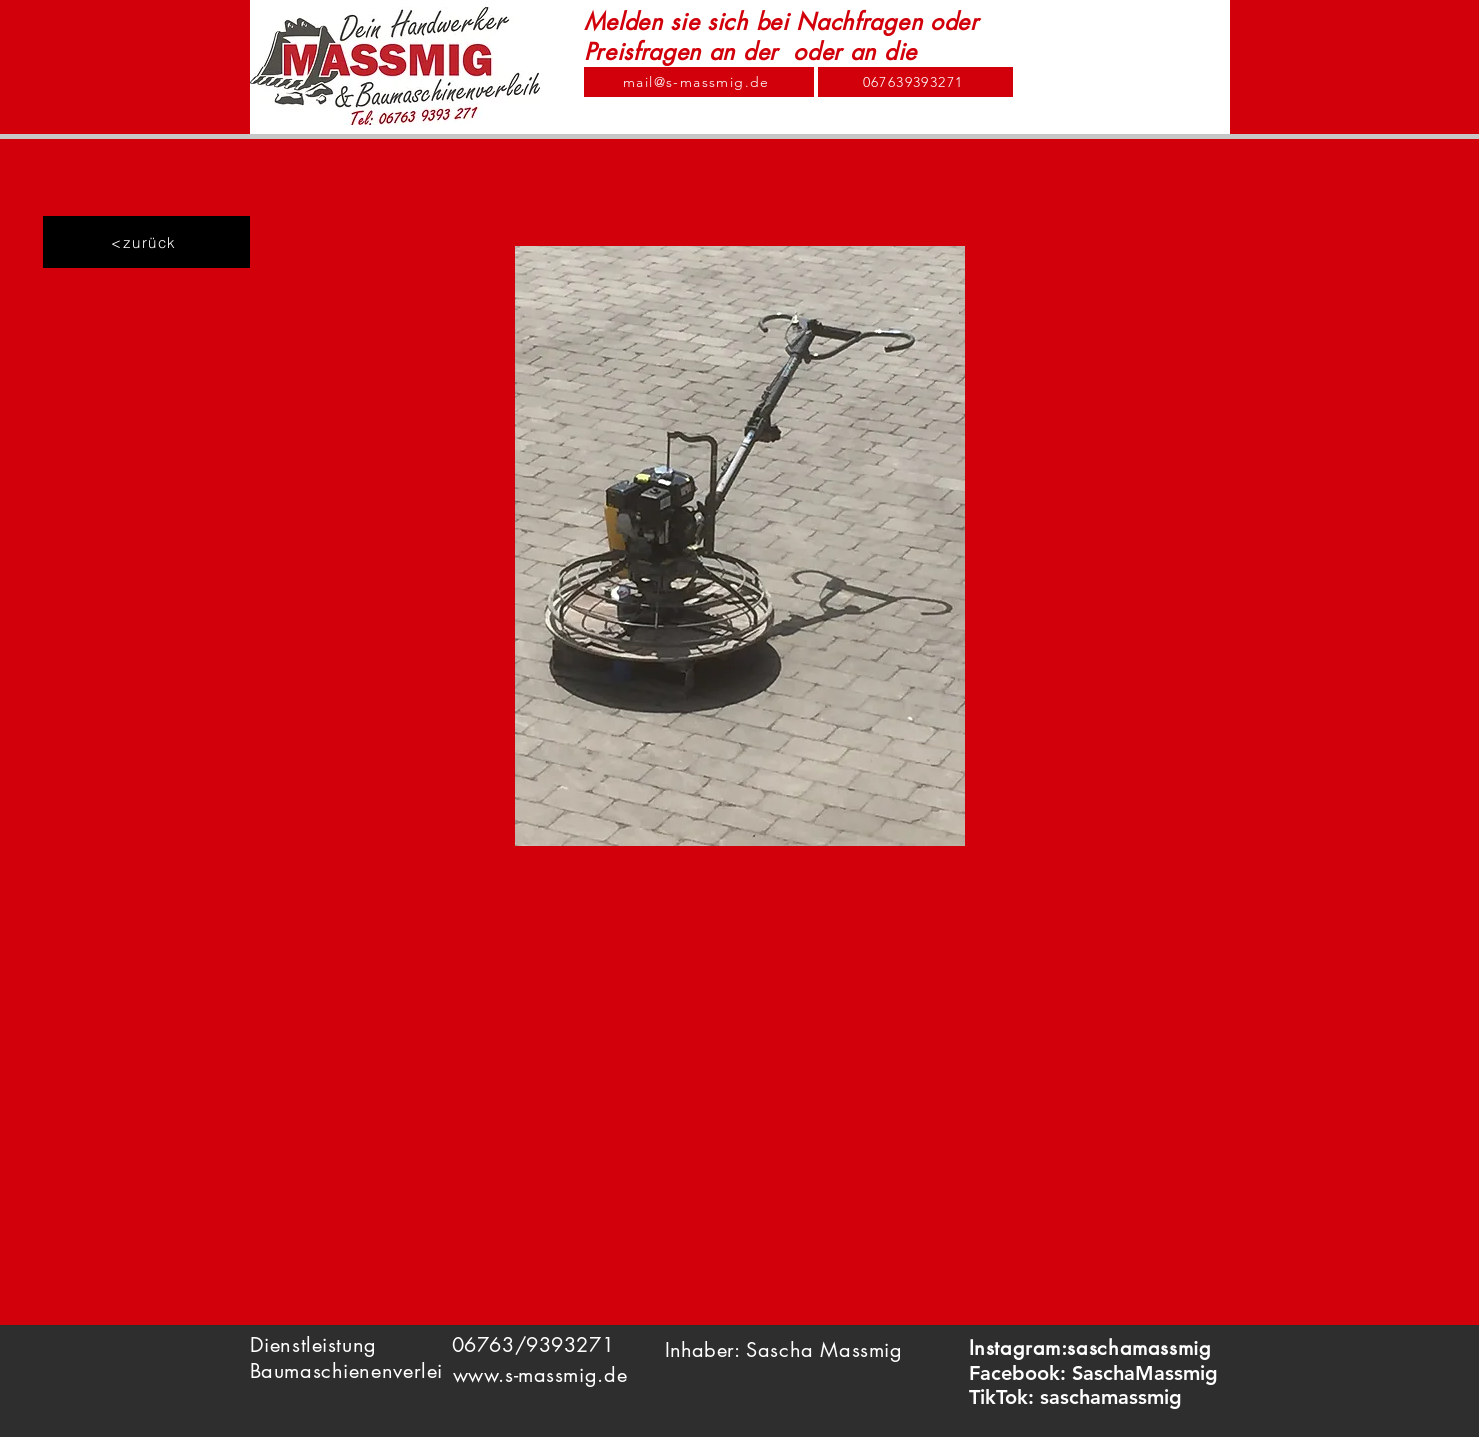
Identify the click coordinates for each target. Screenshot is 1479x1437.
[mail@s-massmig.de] (699, 82)
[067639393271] (915, 82)
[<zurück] (146, 242)
